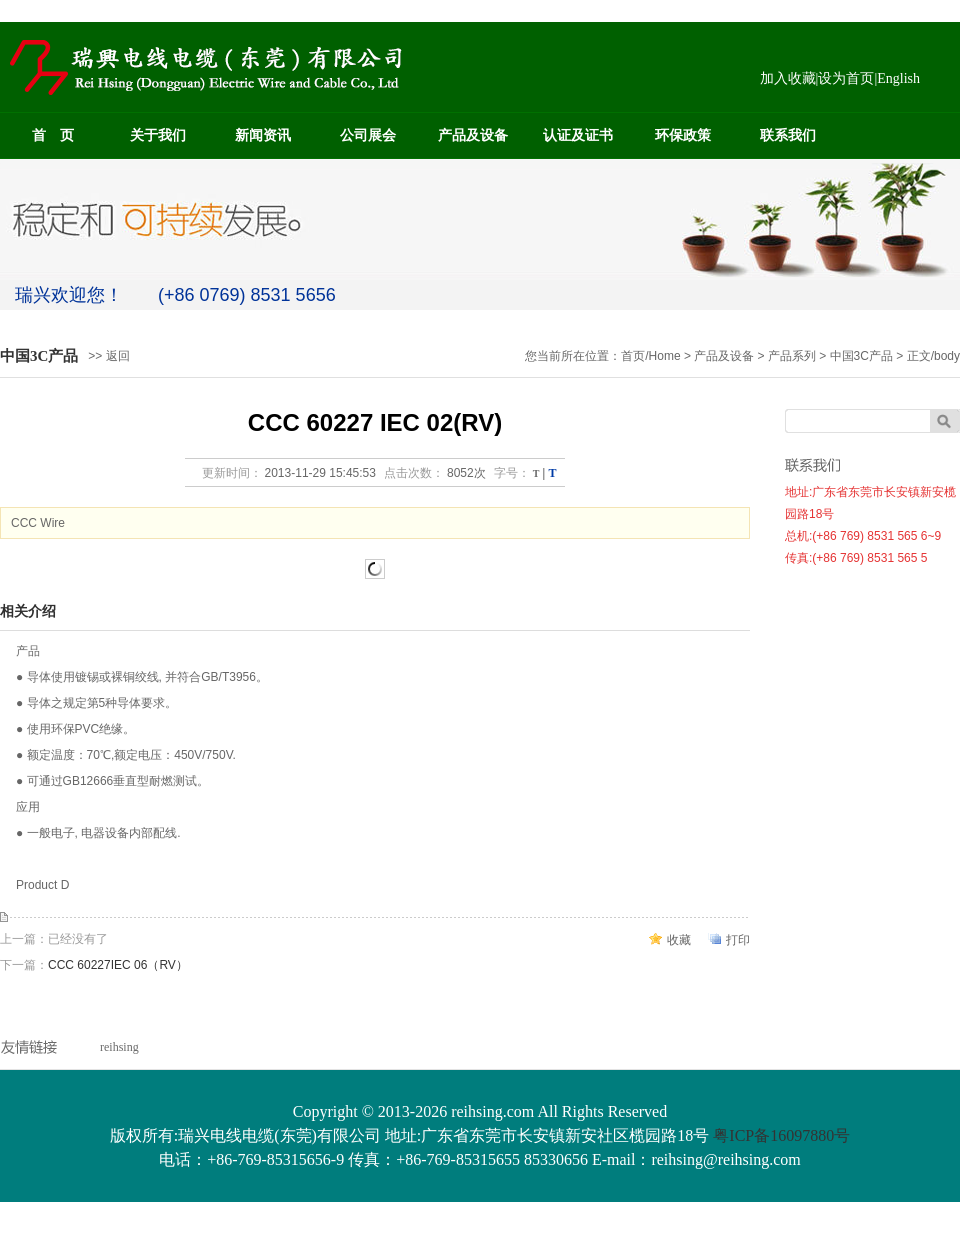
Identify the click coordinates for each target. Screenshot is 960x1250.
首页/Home (650, 356)
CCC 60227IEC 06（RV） (118, 965)
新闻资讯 (263, 135)
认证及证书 (578, 135)
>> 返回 (108, 356)
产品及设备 (473, 135)
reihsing (119, 1047)
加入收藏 (788, 78)
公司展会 (368, 135)
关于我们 (158, 135)
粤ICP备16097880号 (781, 1135)
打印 (738, 940)
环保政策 (683, 135)
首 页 (53, 135)
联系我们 (788, 135)
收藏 (679, 940)
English (898, 78)
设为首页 (846, 78)
